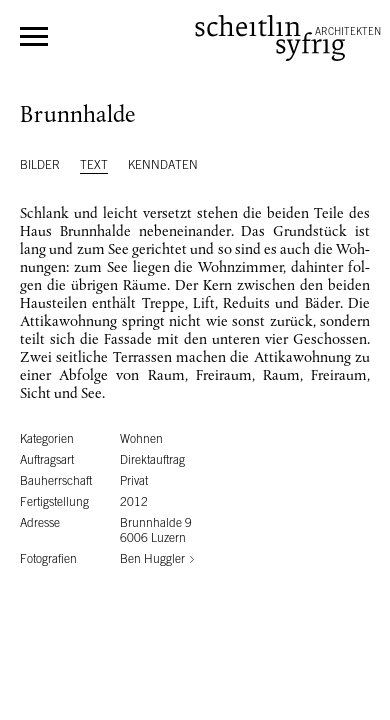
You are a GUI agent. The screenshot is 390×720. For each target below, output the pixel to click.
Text (94, 165)
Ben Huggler (152, 559)
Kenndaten (163, 165)
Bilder (40, 165)
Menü (34, 36)
